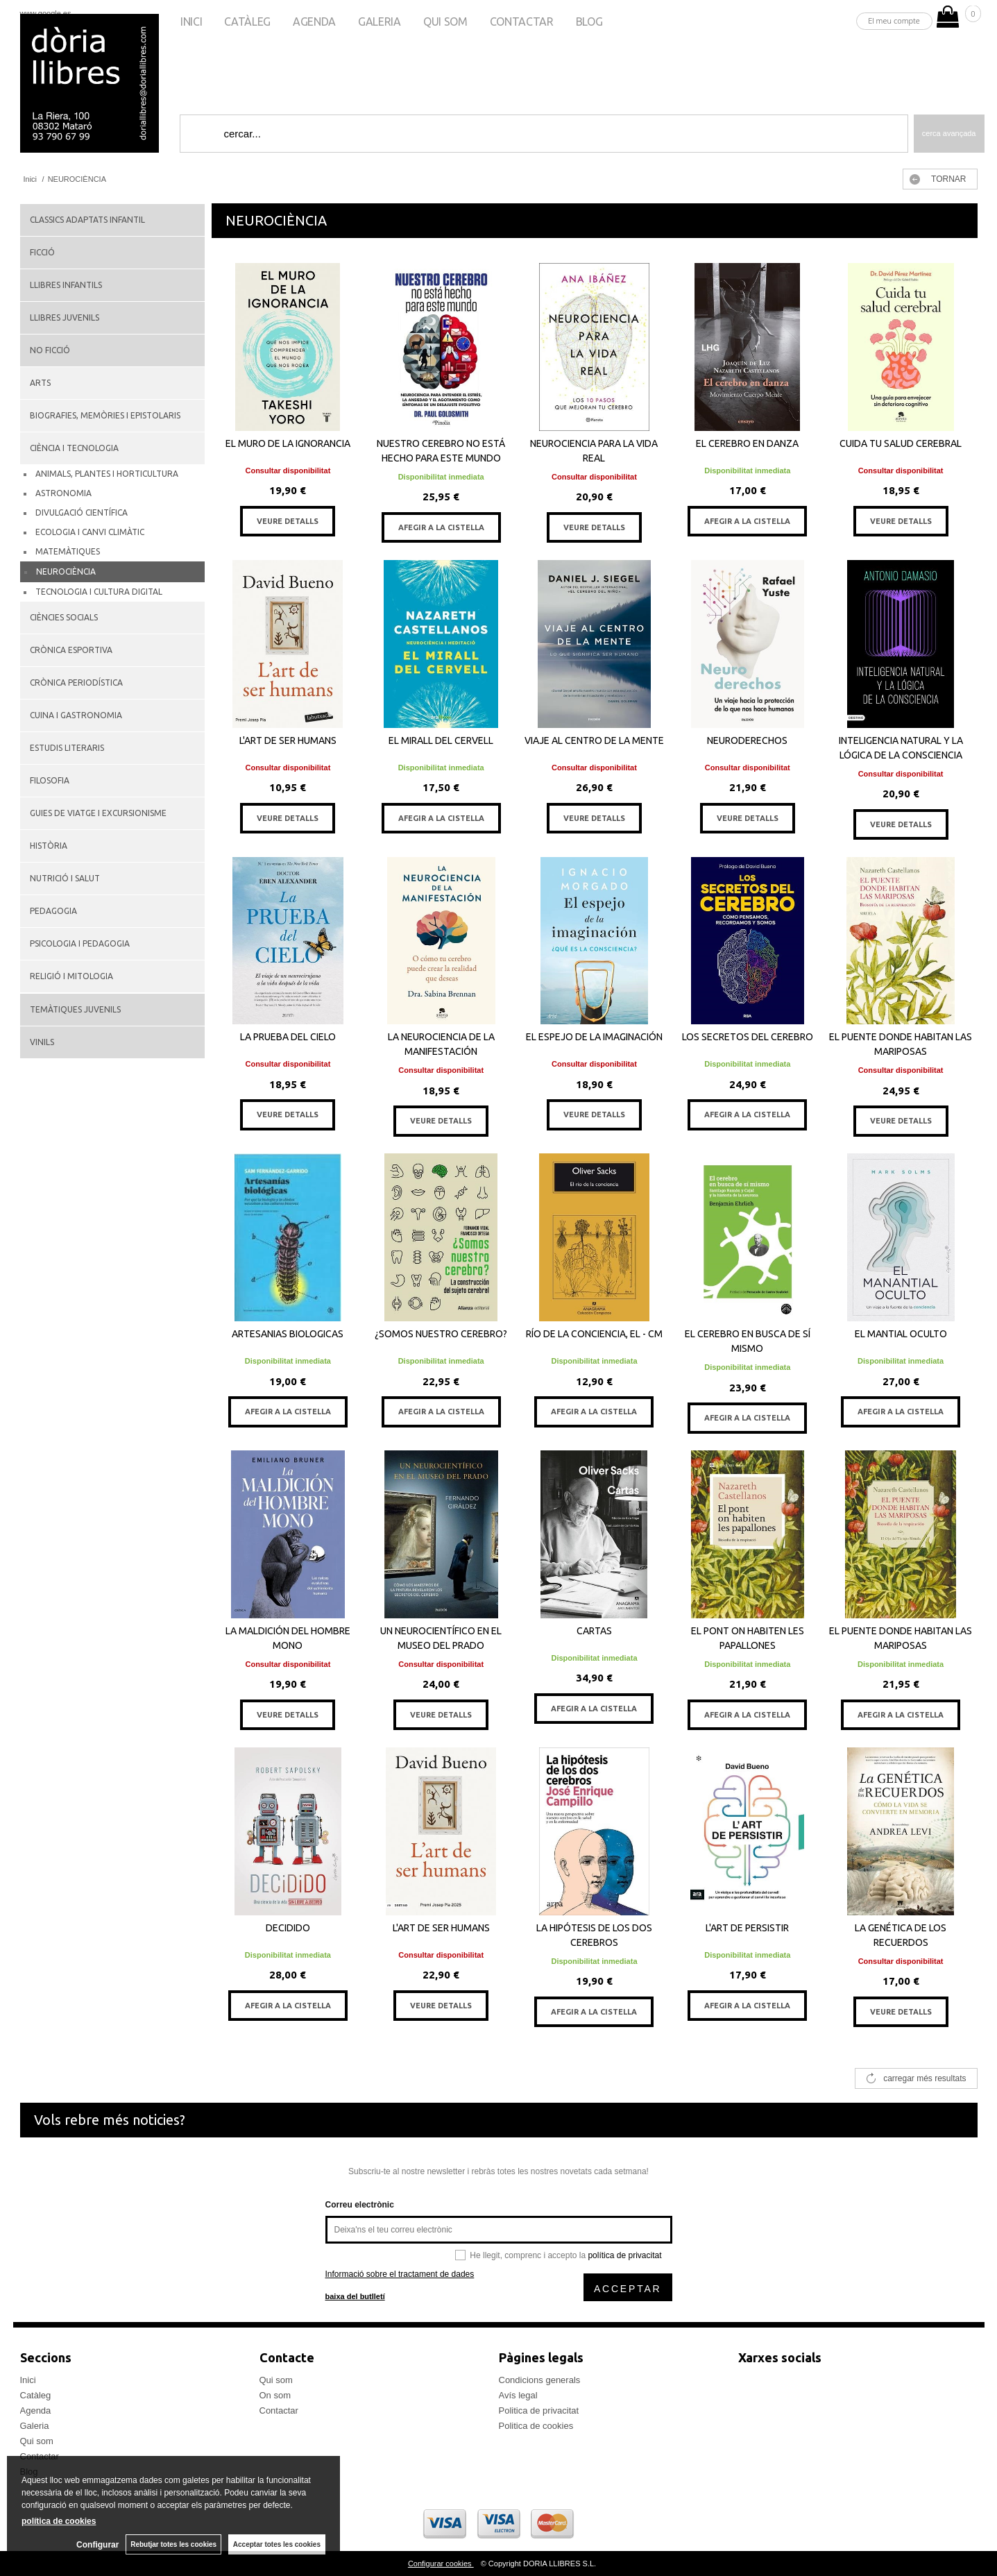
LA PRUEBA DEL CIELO (288, 1036)
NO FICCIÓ (50, 350)
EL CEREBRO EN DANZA (747, 443)
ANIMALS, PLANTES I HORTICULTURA (106, 473)
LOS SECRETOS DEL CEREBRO (747, 1036)
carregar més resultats (924, 2078)
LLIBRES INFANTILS (66, 284)
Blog (589, 21)
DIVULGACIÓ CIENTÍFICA (81, 512)
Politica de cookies (536, 2426)
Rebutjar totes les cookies (173, 2544)
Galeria (379, 21)
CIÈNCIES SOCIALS (64, 617)
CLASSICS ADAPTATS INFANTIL (87, 219)
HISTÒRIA (48, 845)
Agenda (314, 21)
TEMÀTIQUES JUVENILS (75, 1009)
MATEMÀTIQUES (67, 551)
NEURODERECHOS (747, 740)
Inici (191, 21)
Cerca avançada (949, 133)
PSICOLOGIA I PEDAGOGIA (80, 943)
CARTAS (594, 1630)
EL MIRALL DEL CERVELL (441, 740)
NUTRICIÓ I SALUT (65, 878)
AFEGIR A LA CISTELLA (441, 527)
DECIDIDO (288, 1927)
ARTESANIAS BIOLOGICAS (287, 1333)
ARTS (40, 382)
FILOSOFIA (49, 780)
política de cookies (59, 2521)
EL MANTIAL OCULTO (901, 1333)
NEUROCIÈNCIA (66, 571)
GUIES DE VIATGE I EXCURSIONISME (98, 812)
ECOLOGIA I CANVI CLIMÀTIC (89, 531)
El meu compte (894, 20)
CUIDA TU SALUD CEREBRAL (901, 443)
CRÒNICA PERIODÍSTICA (76, 682)
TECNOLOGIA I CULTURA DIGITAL (98, 591)
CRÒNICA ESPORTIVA (71, 649)
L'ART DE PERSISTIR (747, 1927)
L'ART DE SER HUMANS (287, 740)
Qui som (445, 21)
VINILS (42, 1041)
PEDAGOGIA (53, 910)
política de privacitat (624, 2255)
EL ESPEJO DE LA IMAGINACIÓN (594, 1036)
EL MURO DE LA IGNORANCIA (287, 443)
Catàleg (247, 21)
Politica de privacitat (539, 2410)
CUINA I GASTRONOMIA (76, 715)
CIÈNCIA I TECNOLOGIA (74, 447)
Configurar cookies (441, 2563)
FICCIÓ (42, 252)
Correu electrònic (359, 2205)
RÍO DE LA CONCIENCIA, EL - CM (594, 1333)
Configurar (97, 2545)
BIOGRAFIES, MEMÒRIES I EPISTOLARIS (105, 415)
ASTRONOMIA (63, 493)
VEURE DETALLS (287, 521)
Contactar (522, 21)
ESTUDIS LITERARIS (67, 747)
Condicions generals (540, 2380)
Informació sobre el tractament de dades (400, 2274)
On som (275, 2395)
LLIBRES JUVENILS (64, 317)
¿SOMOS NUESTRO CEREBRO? (441, 1333)
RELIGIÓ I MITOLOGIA (71, 976)
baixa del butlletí (355, 2296)
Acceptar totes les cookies (277, 2544)
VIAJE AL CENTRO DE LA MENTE (594, 740)
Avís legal (518, 2395)
